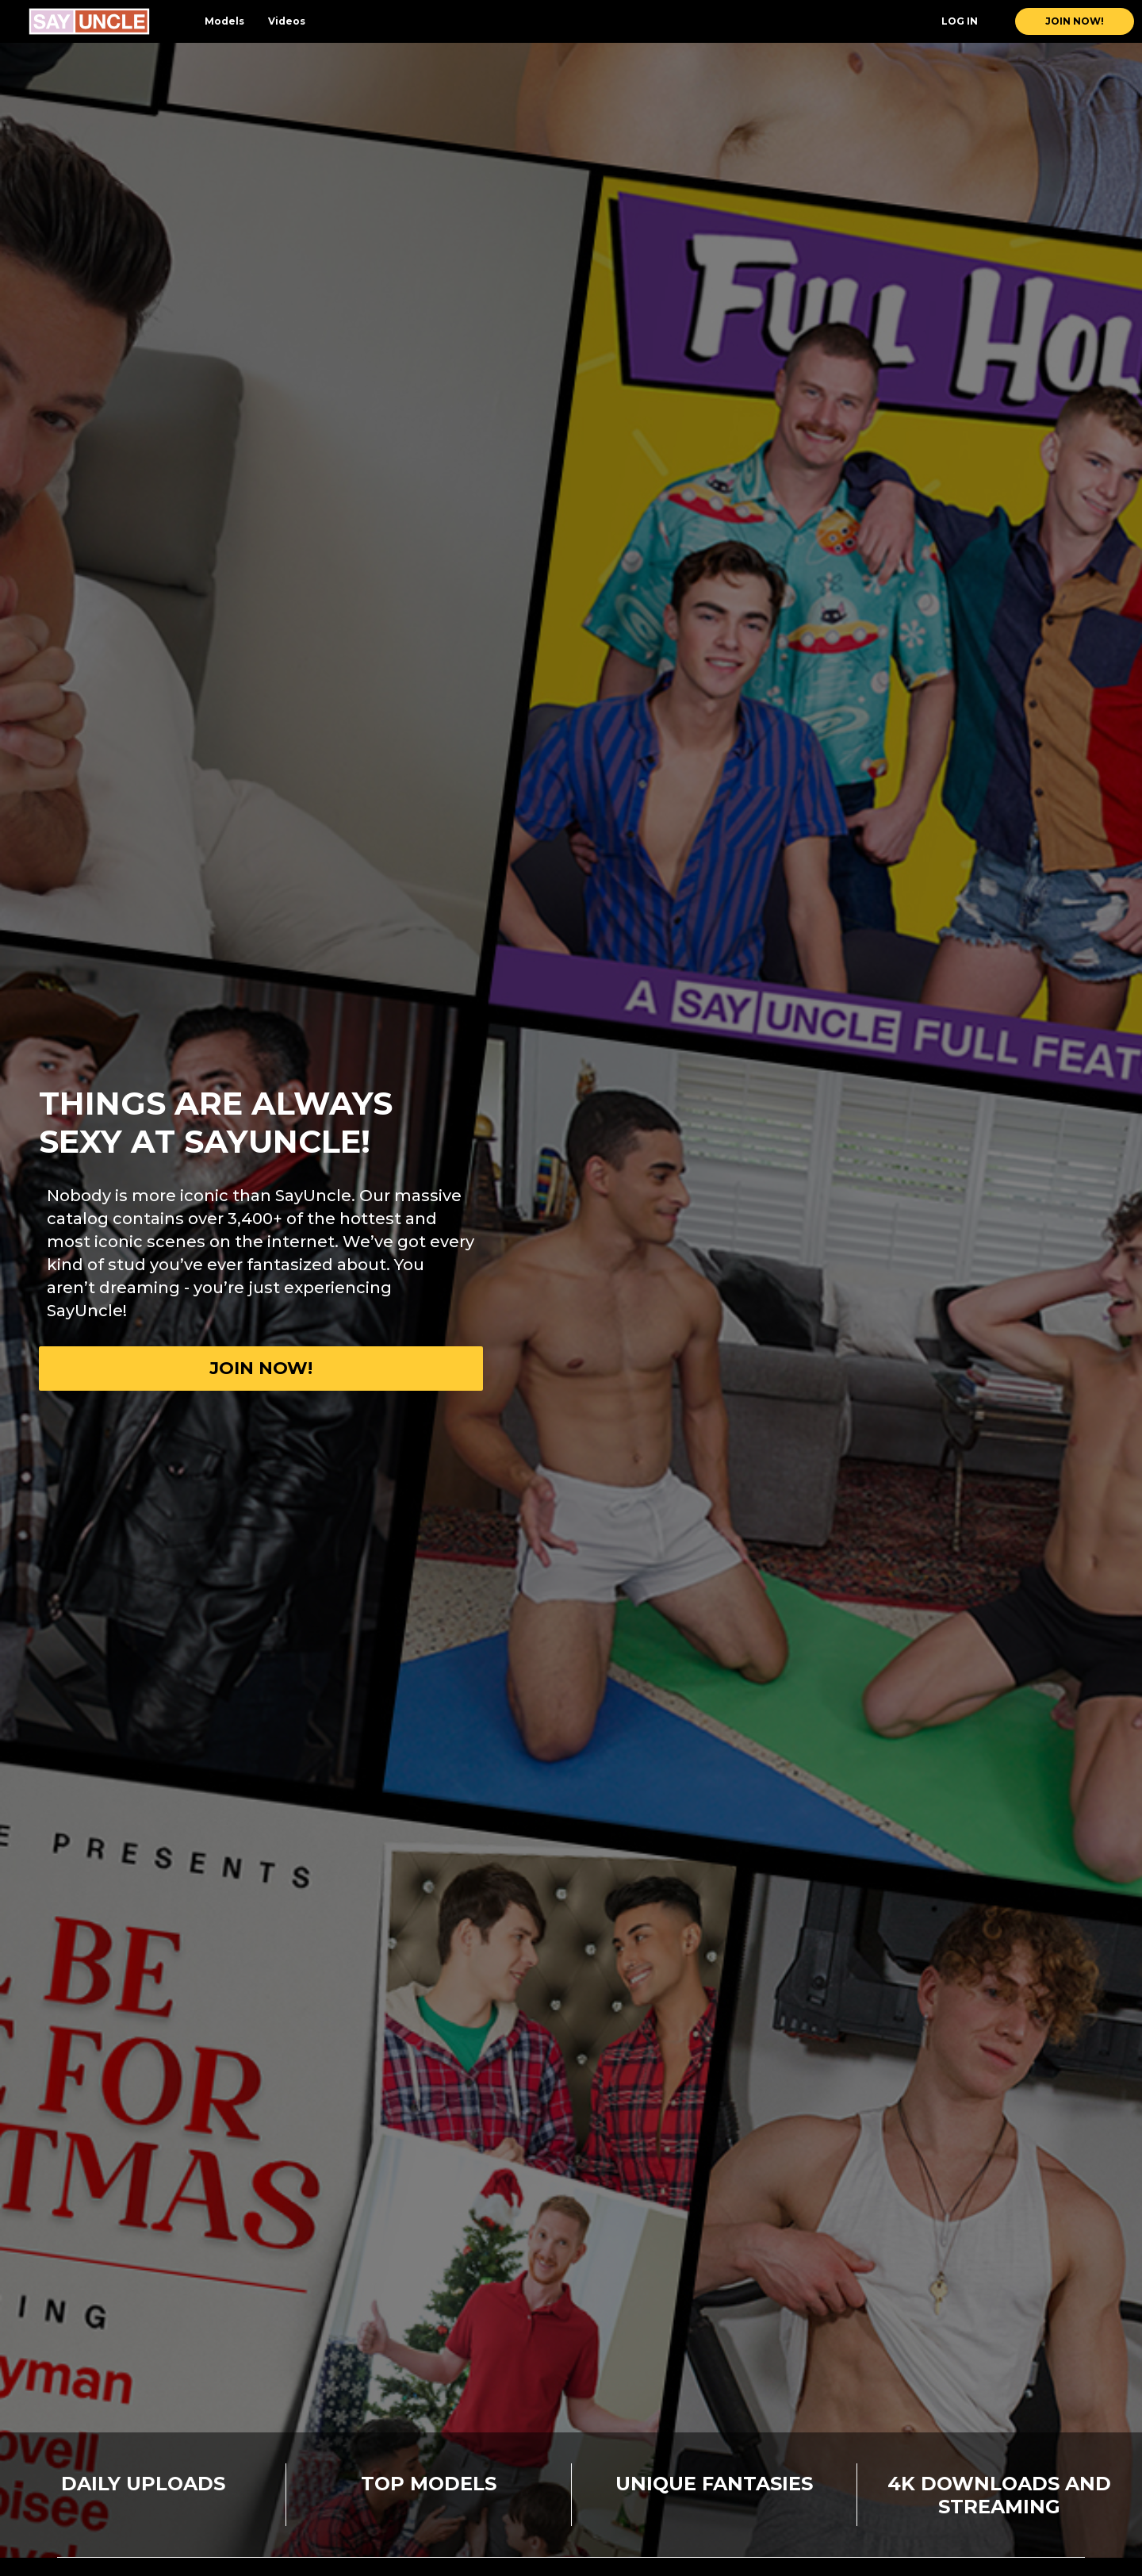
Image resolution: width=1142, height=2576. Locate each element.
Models (224, 21)
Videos (286, 21)
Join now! (260, 1368)
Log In (959, 21)
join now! (1074, 21)
